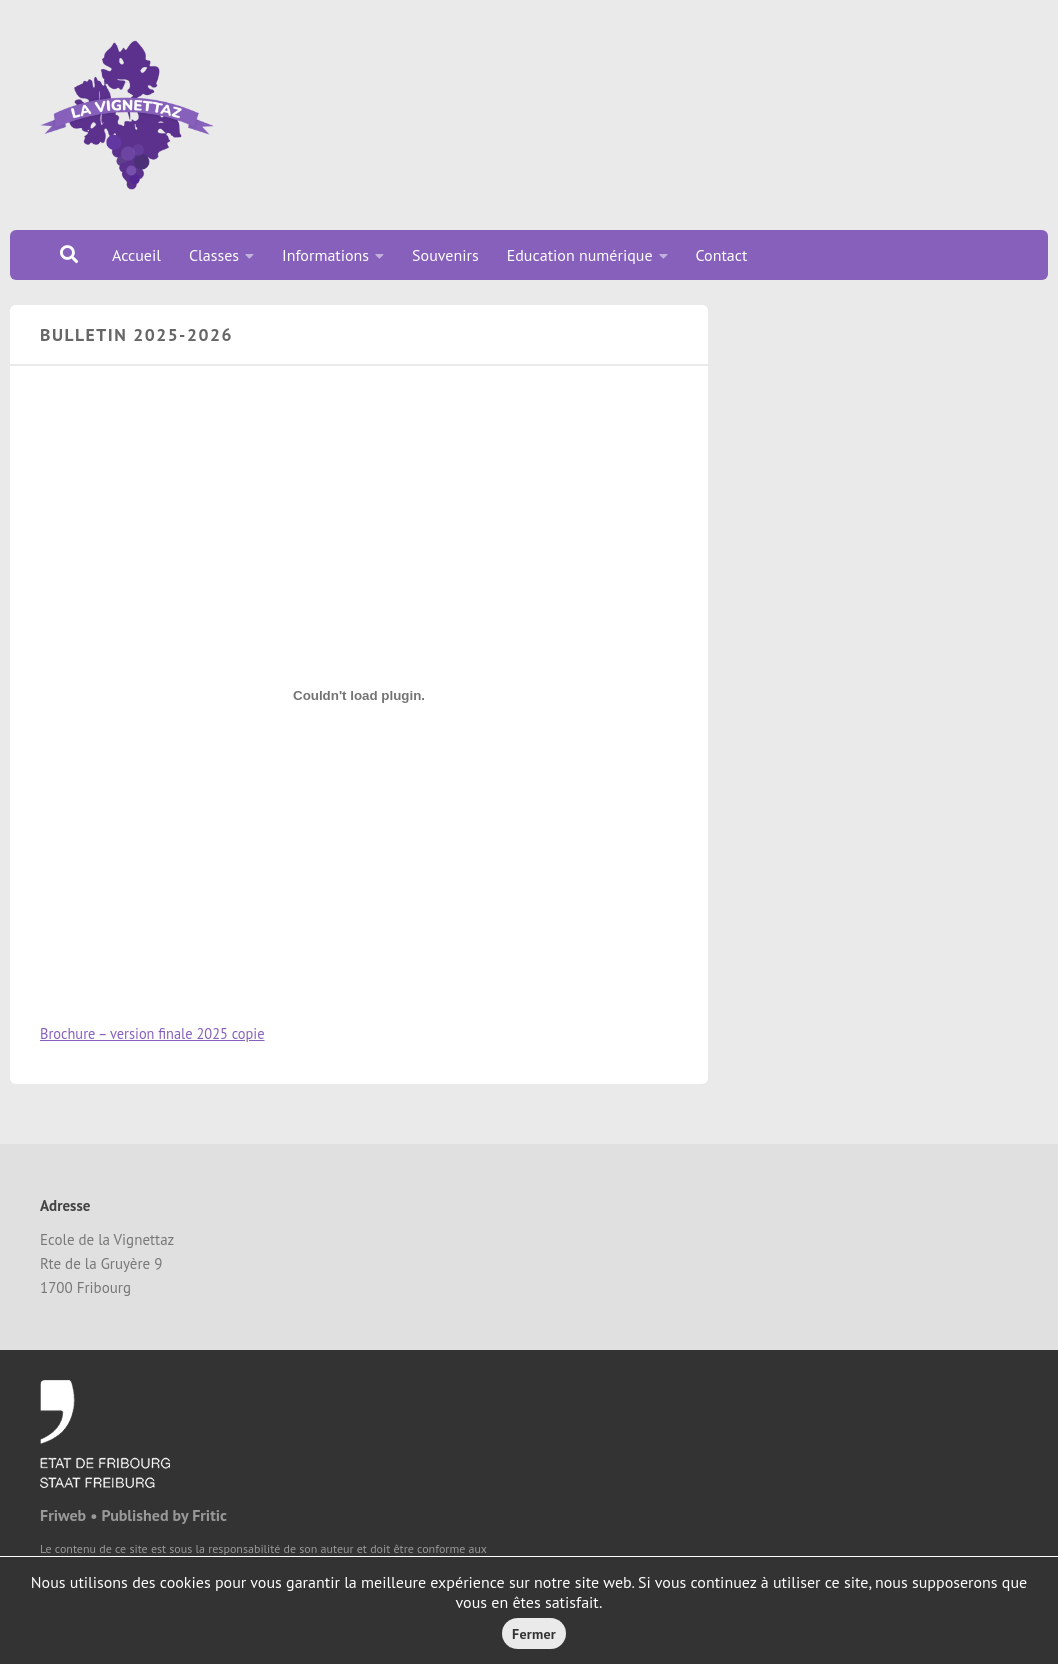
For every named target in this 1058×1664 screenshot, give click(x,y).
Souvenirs (445, 255)
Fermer (534, 1634)
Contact (722, 255)
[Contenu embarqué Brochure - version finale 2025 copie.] (359, 696)
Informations (325, 255)
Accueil (136, 255)
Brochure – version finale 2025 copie (152, 1033)
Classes (214, 255)
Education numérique (580, 255)
